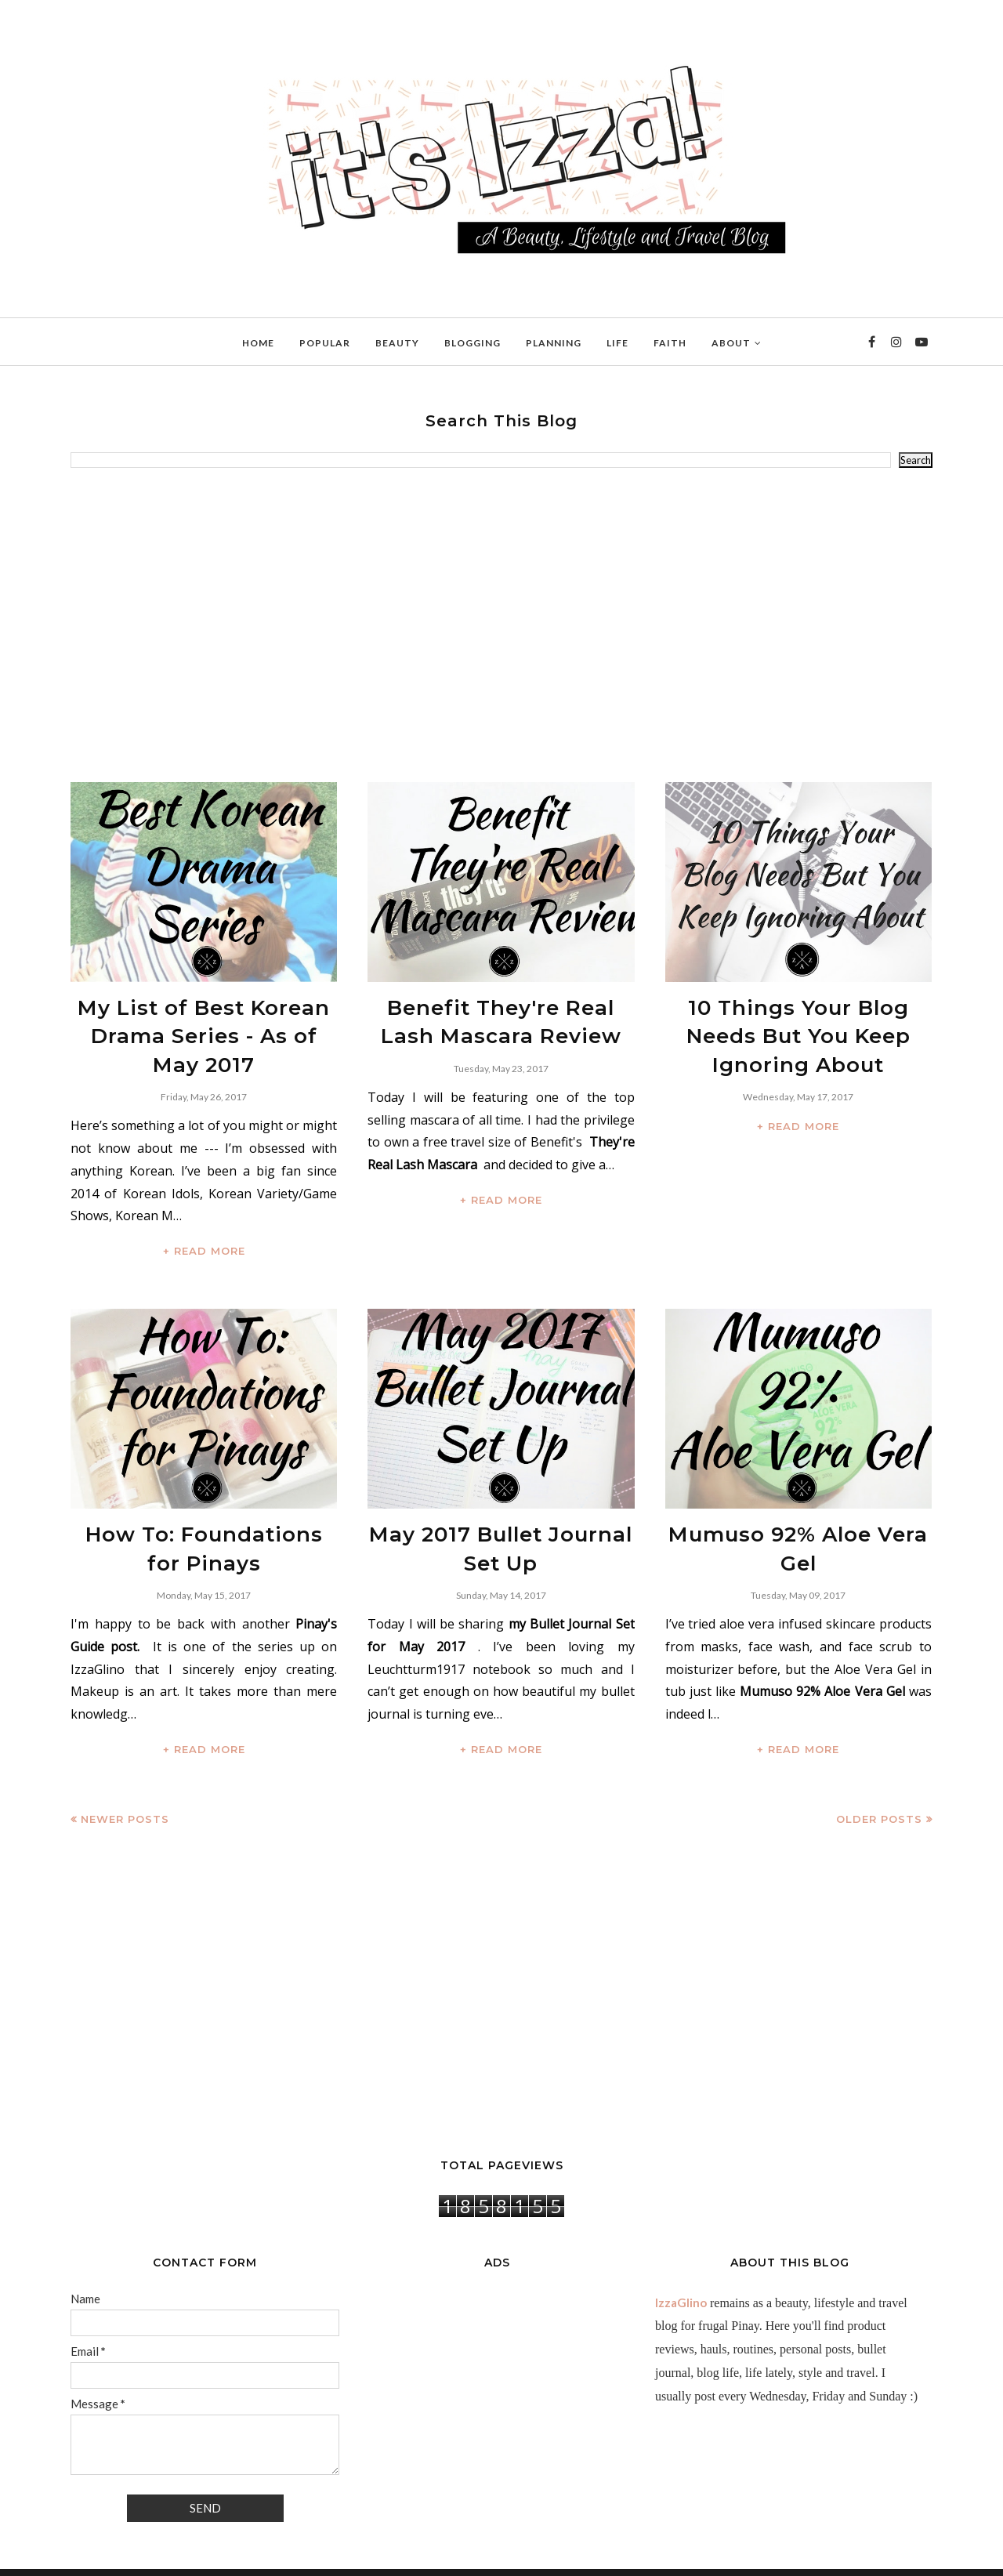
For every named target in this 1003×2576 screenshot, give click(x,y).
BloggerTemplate (262, 2556)
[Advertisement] (501, 625)
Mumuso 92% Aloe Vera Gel (798, 1511)
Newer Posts (125, 1786)
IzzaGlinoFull (141, 2556)
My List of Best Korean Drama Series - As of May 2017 (204, 1026)
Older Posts (879, 1786)
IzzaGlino (681, 2270)
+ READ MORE (204, 1231)
